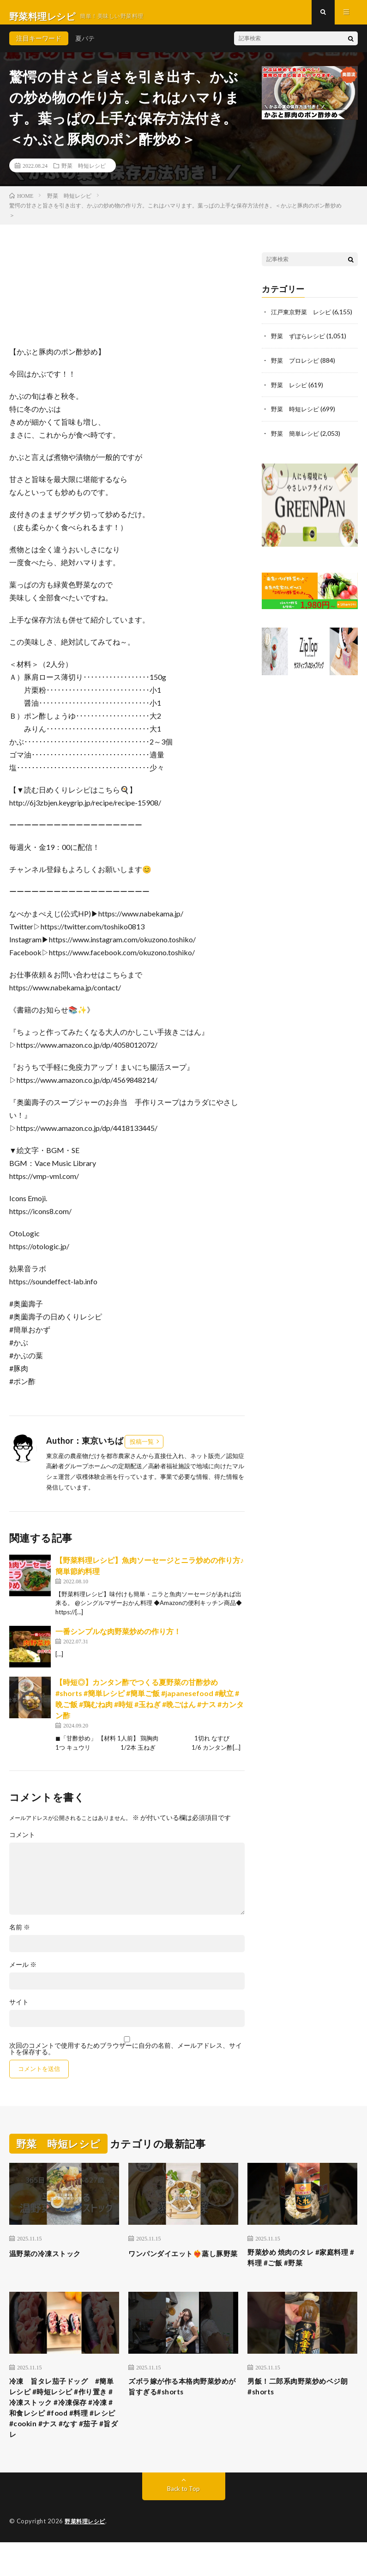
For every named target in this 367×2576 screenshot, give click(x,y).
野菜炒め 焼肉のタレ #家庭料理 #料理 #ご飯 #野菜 (298, 2267)
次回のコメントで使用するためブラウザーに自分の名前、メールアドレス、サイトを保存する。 (125, 2057)
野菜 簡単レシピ (297, 440)
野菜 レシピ (290, 392)
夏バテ (85, 46)
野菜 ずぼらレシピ (300, 344)
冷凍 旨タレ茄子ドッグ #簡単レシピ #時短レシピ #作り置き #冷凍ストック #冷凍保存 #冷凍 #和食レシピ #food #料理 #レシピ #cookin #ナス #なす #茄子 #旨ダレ (63, 2430)
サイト (19, 2010)
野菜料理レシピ (86, 2555)
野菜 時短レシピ (83, 173)
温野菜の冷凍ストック (52, 2261)
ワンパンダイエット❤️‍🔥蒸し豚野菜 (180, 2267)
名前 (19, 1935)
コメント (22, 1843)
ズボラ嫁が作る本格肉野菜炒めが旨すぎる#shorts (179, 2399)
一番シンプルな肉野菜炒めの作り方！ (118, 1639)
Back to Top (183, 2523)
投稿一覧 (142, 1449)
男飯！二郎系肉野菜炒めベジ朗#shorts (298, 2399)
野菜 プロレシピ (297, 368)
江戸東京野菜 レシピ (303, 320)
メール (22, 1973)
